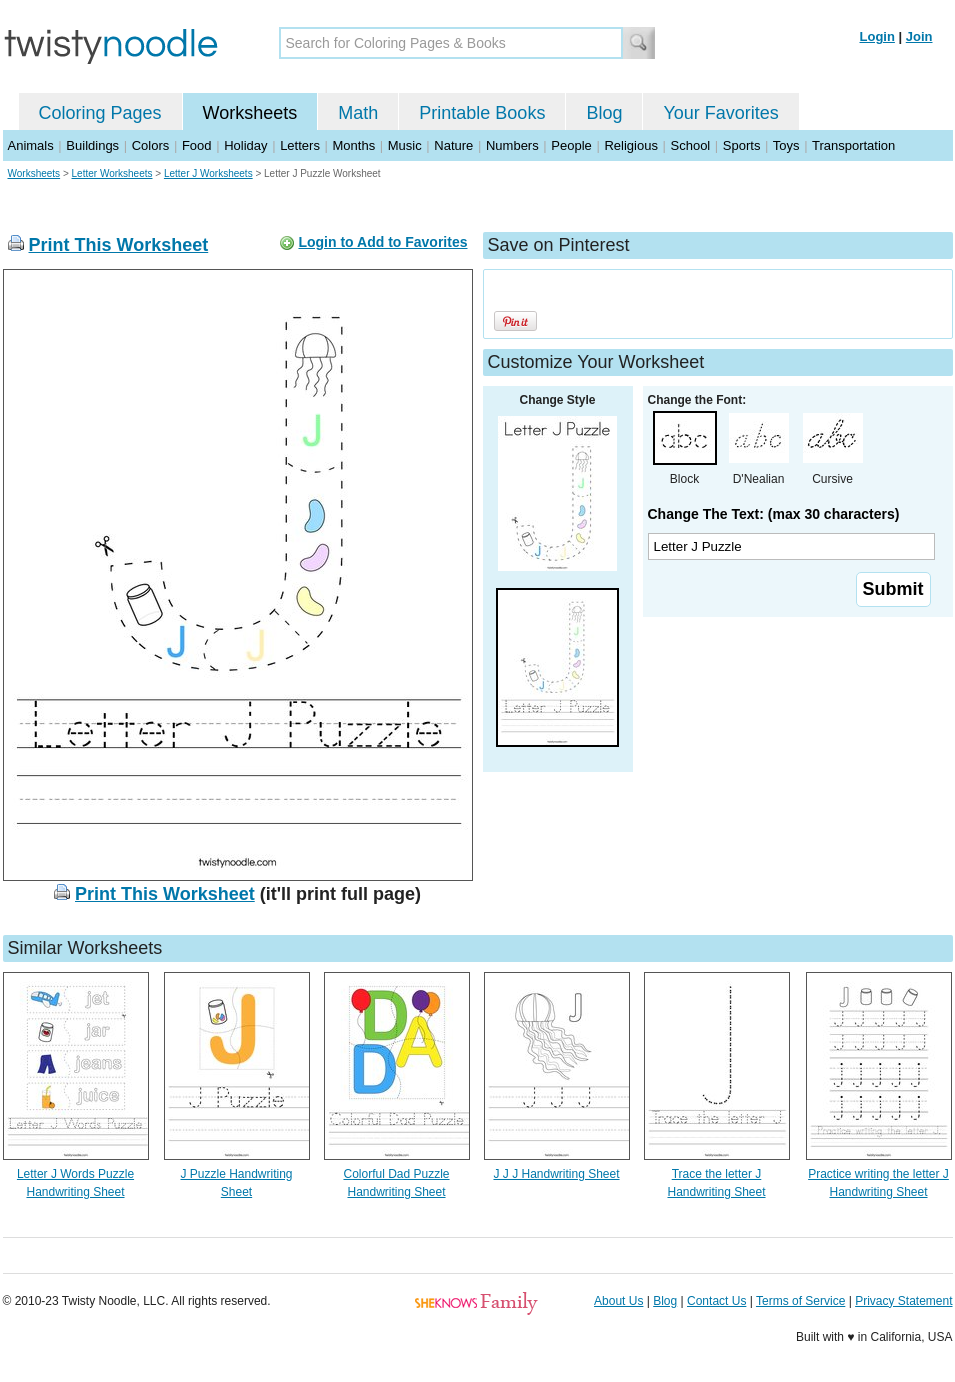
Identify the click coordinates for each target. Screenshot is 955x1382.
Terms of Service (800, 1301)
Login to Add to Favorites (382, 242)
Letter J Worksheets (208, 173)
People (571, 145)
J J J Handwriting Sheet (556, 1174)
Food (197, 145)
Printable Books (482, 113)
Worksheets (250, 113)
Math (358, 113)
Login (877, 36)
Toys (786, 145)
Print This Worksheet (119, 245)
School (691, 145)
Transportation (853, 145)
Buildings (92, 145)
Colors (151, 145)
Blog (604, 113)
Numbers (512, 145)
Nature (453, 145)
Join (919, 36)
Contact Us (716, 1301)
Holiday (245, 145)
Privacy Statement (903, 1301)
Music (405, 145)
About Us (618, 1301)
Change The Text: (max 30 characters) (774, 514)
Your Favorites (720, 113)
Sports (742, 145)
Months (354, 145)
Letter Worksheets (112, 173)
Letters (300, 145)
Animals (31, 145)
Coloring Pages (100, 113)
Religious (630, 145)
